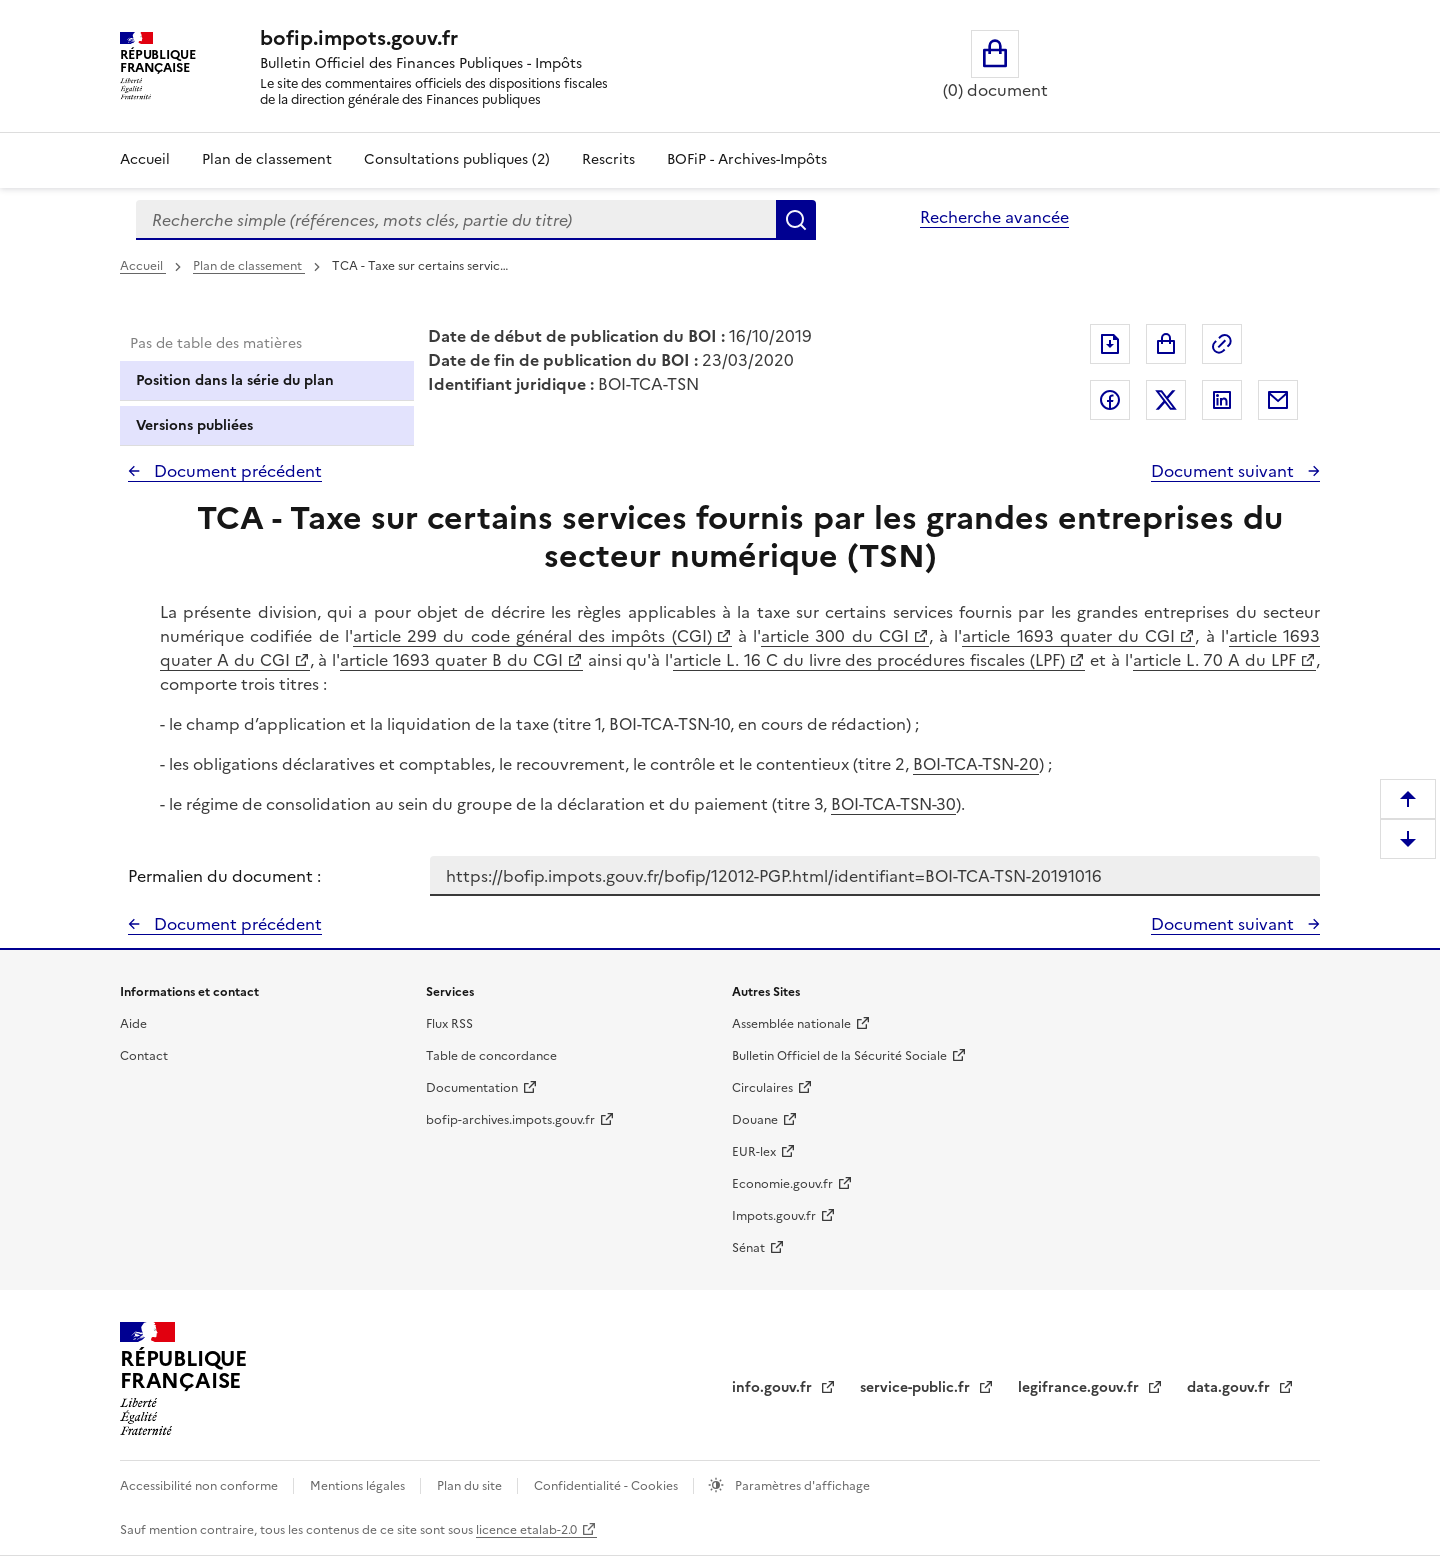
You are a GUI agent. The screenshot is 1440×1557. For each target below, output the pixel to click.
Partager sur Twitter (1166, 400)
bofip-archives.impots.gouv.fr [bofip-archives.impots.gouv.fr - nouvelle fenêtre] (510, 1120)
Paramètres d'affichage (801, 1486)
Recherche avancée (994, 217)
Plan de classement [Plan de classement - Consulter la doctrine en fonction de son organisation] (267, 159)
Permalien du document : (224, 876)
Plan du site (471, 1486)
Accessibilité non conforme (200, 1486)
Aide (133, 1024)
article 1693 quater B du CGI (451, 660)
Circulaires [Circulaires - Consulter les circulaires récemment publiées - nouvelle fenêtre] (762, 1088)
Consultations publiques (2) (457, 159)
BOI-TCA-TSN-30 (893, 804)
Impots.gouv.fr (774, 1216)
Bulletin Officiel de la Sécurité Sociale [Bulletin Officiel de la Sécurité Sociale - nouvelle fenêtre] (839, 1056)
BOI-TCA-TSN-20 (976, 764)
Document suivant (1224, 471)
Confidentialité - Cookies (607, 1486)
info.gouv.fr (774, 1387)
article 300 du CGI (835, 636)
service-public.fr (917, 1387)
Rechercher (796, 220)
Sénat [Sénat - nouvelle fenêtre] (748, 1248)
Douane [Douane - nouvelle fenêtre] (755, 1120)
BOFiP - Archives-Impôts (747, 159)
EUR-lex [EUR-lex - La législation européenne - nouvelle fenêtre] (754, 1152)
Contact (144, 1056)
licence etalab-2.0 (526, 1530)
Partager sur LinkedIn (1222, 400)
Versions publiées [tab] (194, 425)
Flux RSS (449, 1024)
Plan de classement (249, 266)
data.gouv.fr (1230, 1387)
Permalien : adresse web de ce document (1222, 344)
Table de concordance (491, 1056)
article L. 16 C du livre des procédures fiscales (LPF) (869, 660)
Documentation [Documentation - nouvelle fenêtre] (472, 1088)
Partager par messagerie (1278, 400)
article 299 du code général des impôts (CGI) (532, 636)
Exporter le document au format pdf (1110, 344)
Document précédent (236, 471)
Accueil (145, 159)
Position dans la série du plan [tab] (235, 380)
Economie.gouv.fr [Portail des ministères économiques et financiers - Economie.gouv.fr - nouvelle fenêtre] (782, 1184)
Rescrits (608, 159)
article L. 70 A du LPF (1214, 660)
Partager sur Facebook (1110, 400)
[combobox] (456, 220)
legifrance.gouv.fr (1080, 1387)
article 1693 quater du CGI (1068, 636)
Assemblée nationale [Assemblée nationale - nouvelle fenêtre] (791, 1024)
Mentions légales (359, 1486)
